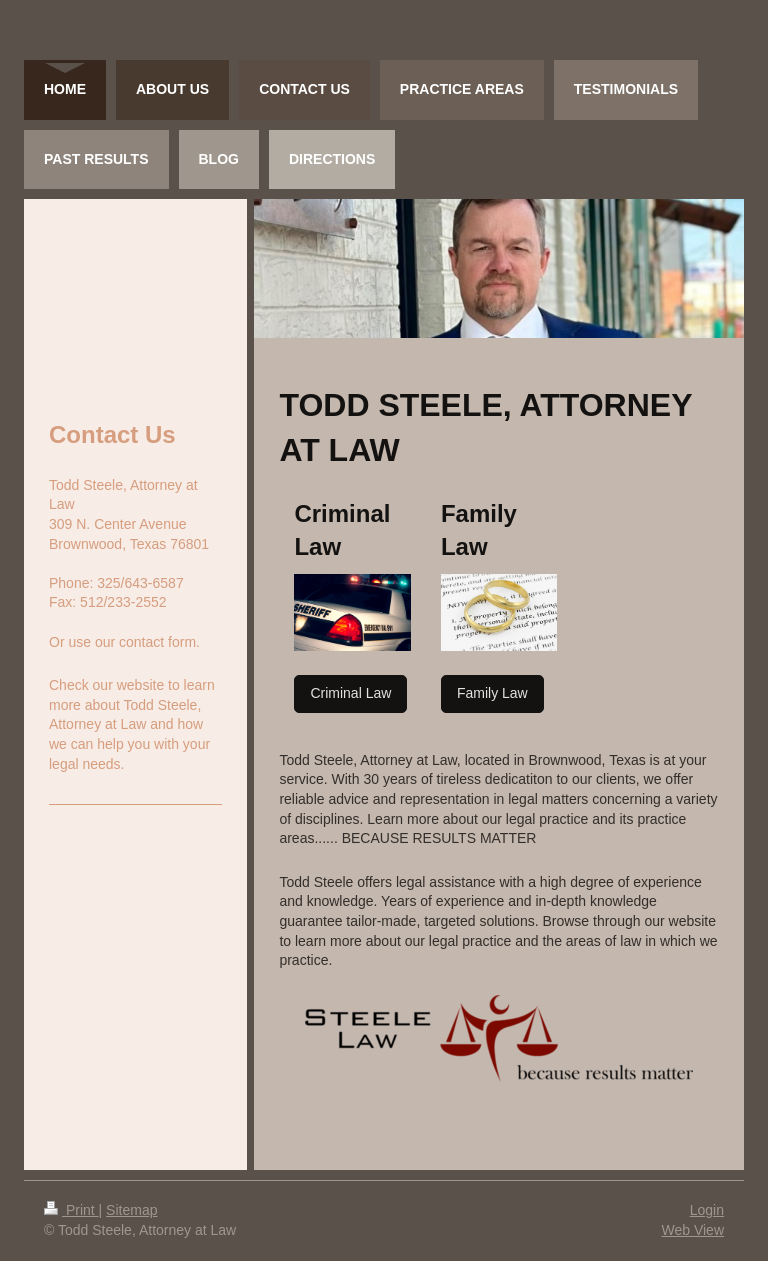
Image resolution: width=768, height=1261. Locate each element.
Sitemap (131, 1210)
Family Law (492, 693)
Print (71, 1210)
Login (707, 1210)
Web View (692, 1230)
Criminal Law (350, 693)
